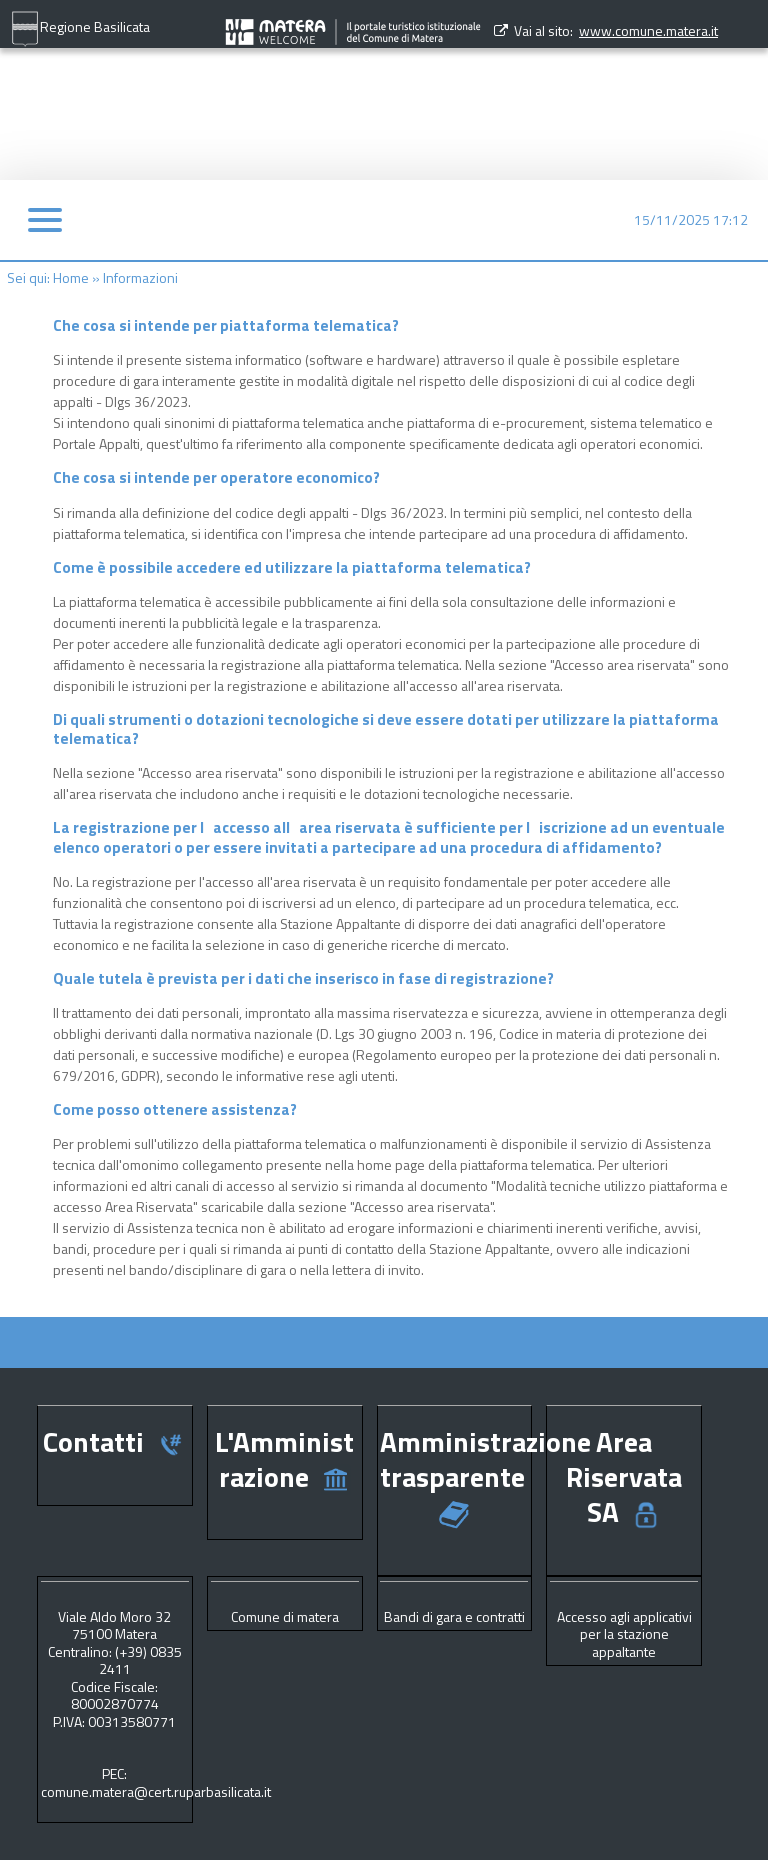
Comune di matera (285, 1616)
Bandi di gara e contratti (454, 1616)
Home (71, 277)
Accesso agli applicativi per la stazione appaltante (624, 1634)
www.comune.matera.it (648, 30)
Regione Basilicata (80, 29)
